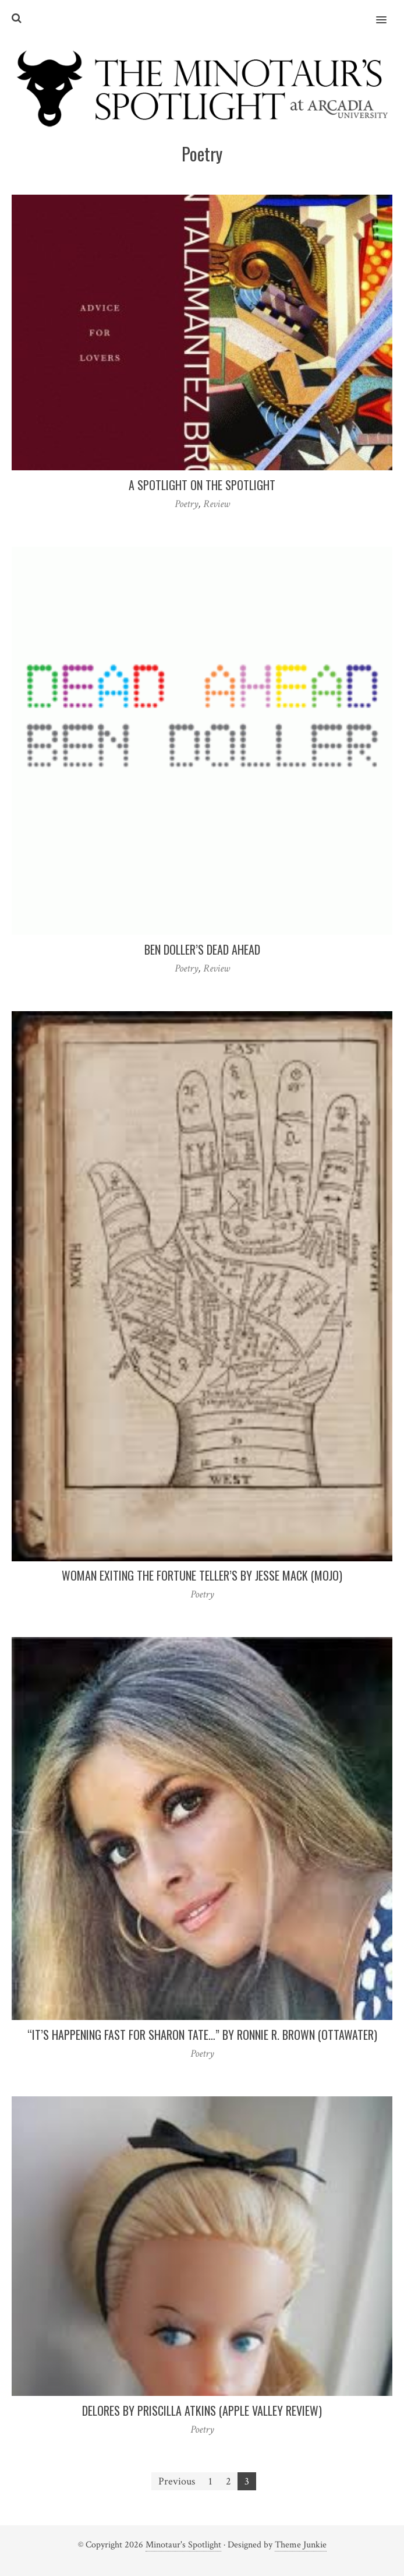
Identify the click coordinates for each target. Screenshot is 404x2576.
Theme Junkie (301, 2545)
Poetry (187, 504)
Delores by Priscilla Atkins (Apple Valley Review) (202, 2410)
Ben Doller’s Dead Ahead (202, 949)
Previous (176, 2481)
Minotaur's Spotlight (183, 2545)
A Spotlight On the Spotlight (202, 485)
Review (216, 504)
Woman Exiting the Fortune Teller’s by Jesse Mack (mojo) (202, 1575)
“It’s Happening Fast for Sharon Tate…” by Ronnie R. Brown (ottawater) (202, 2034)
